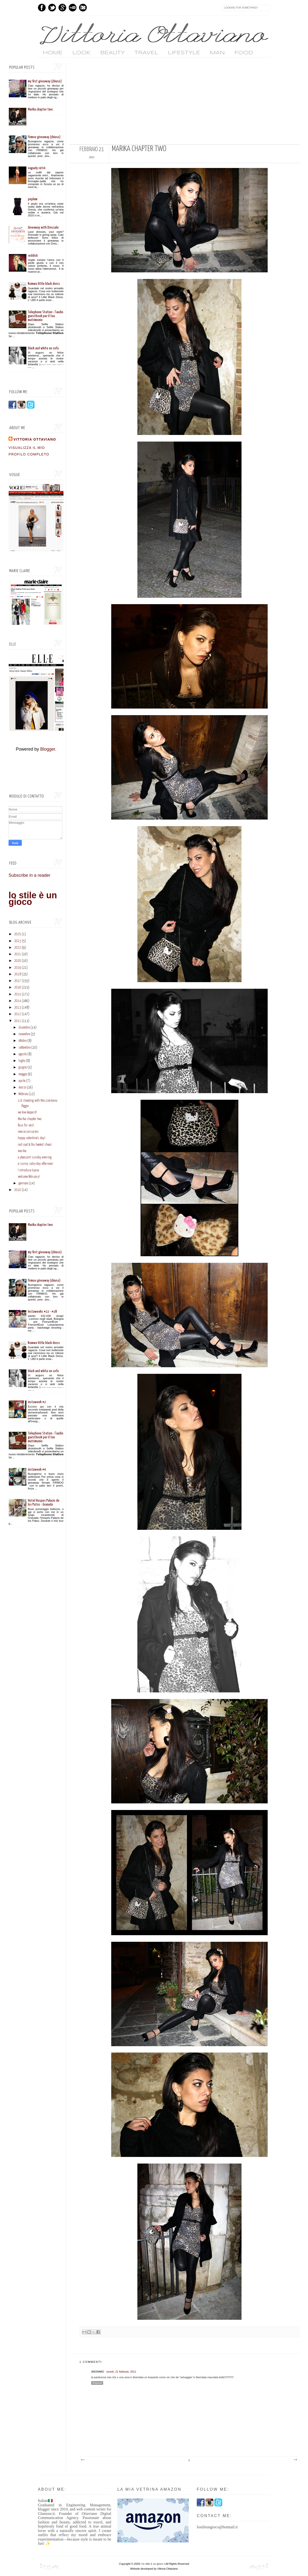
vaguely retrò (36, 168)
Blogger (47, 749)
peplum (32, 199)
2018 (17, 974)
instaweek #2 (37, 1402)
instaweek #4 (37, 1469)
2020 (17, 961)
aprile (22, 1081)
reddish (33, 255)
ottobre (23, 1041)
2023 (17, 941)
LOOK (81, 52)
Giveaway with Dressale (43, 227)
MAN (217, 52)
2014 (17, 1001)
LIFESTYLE (184, 52)
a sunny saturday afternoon (35, 1164)
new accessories (28, 1131)
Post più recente (82, 2460)
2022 (17, 947)
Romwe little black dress (44, 284)
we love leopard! (27, 1112)
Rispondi (97, 2383)
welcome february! (29, 1176)
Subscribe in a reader (29, 875)
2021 (17, 954)
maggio (23, 1074)
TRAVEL (146, 52)
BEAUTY (112, 52)
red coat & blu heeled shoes (35, 1144)
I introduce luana (28, 1170)
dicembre (24, 1027)
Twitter (52, 7)
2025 (17, 934)
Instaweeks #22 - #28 (42, 1311)
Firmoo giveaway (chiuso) (44, 137)
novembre (24, 1034)
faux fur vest (26, 1125)
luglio (22, 1061)
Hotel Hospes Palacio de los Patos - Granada (43, 1502)
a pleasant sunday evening (35, 1157)
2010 (17, 1190)
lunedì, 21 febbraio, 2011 (121, 2371)
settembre (25, 1047)
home (53, 52)
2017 (17, 981)
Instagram (83, 7)
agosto (23, 1054)
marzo (22, 1087)
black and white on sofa (43, 348)
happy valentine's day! (31, 1138)
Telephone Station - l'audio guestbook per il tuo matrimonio (45, 316)
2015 (17, 994)
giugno (23, 1067)
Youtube (73, 7)
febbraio (23, 1094)
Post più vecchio (295, 2460)
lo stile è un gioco (33, 898)
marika (22, 1151)
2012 (17, 1014)
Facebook (42, 7)
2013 (17, 1007)
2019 (17, 967)
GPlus (62, 7)
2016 (17, 987)
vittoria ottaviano (34, 439)
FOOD (243, 52)
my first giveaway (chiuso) (45, 81)
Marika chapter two (40, 109)
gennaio (23, 1183)
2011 (17, 1021)
